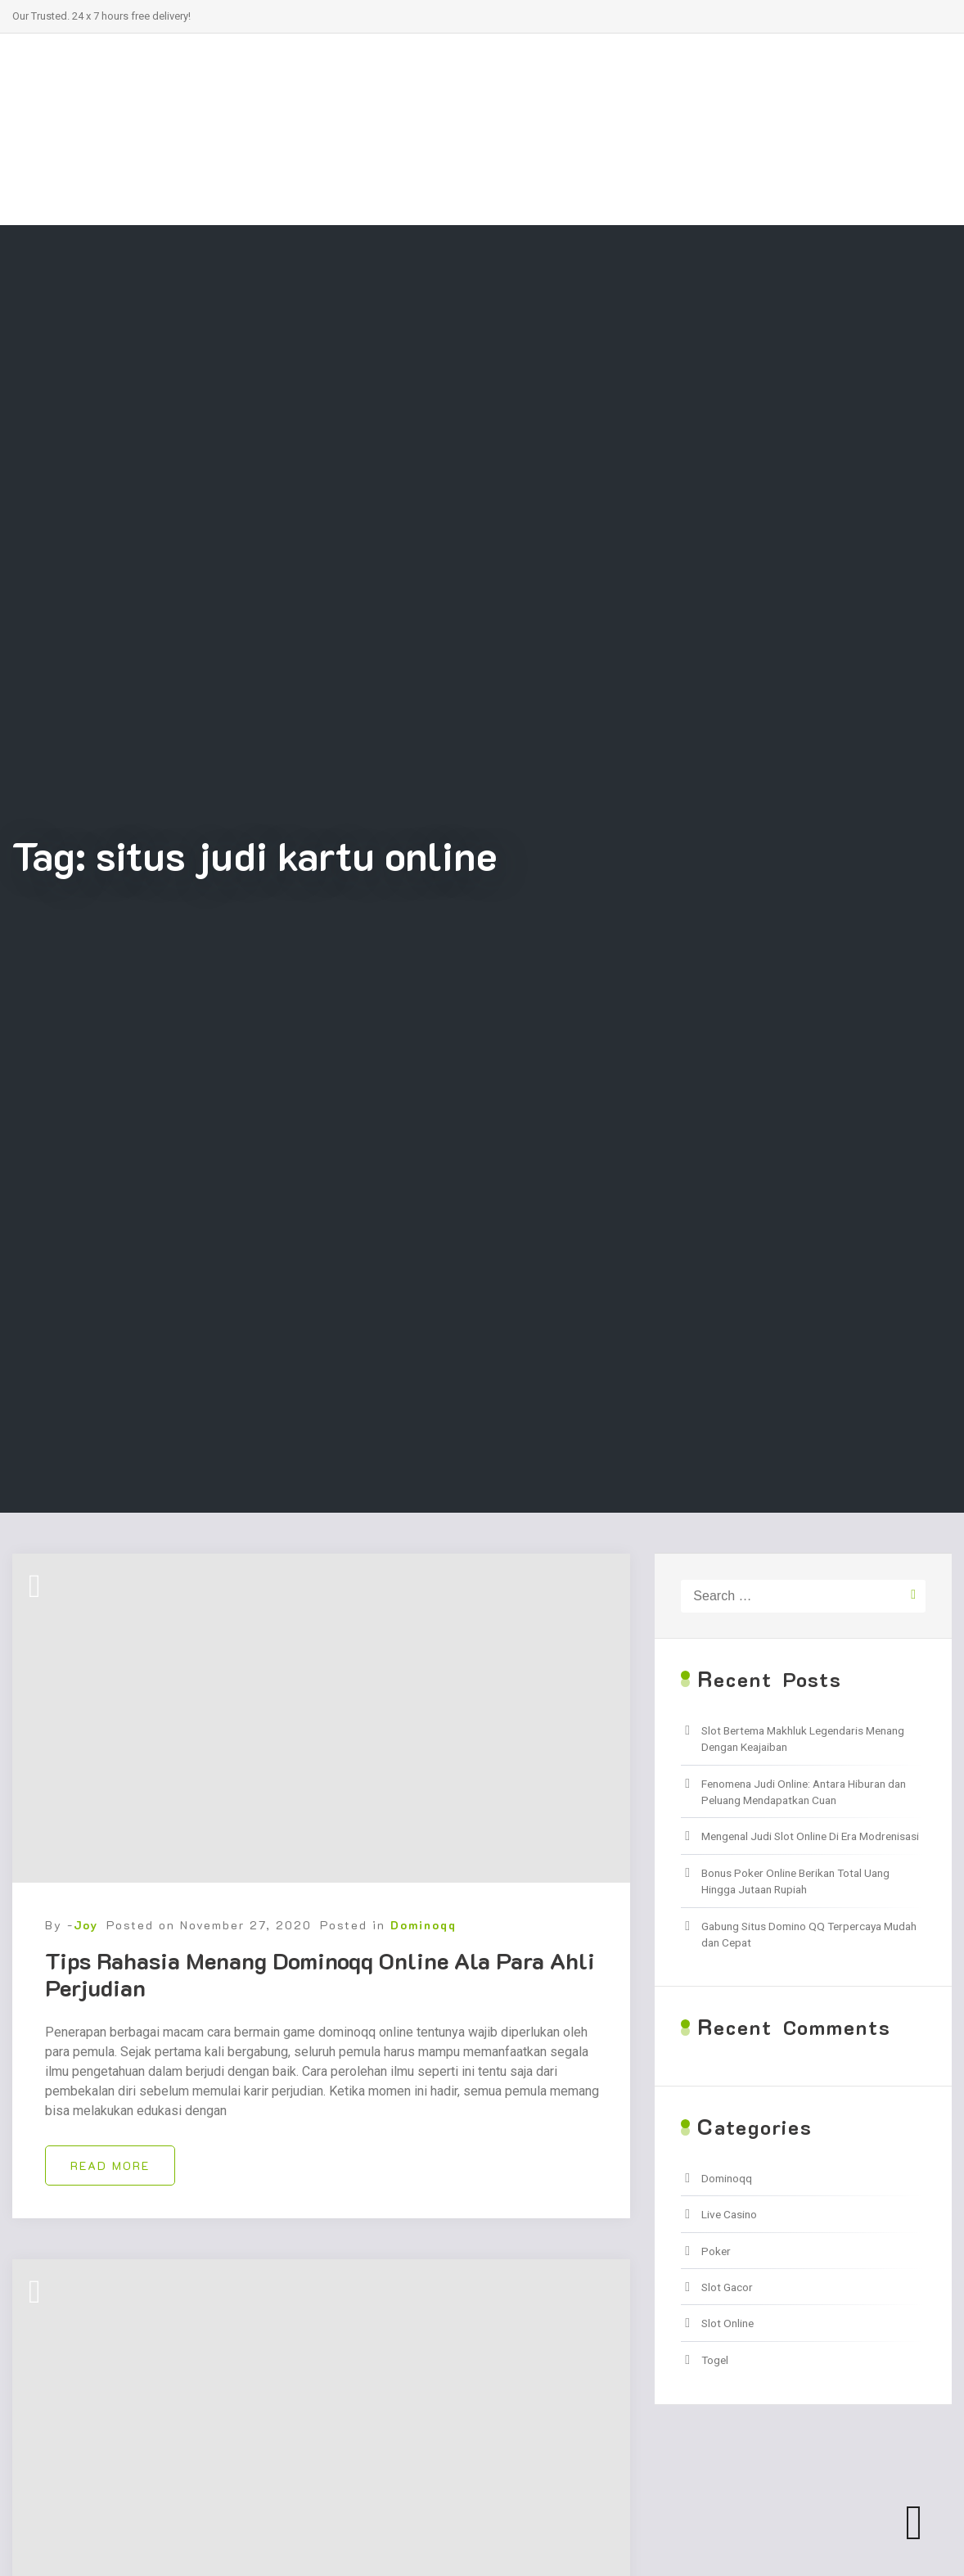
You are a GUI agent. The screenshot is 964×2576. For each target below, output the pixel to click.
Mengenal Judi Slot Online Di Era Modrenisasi (810, 1836)
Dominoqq (423, 1925)
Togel (714, 2359)
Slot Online (727, 2323)
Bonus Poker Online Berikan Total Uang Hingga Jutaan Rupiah (795, 1881)
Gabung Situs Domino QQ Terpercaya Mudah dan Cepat (809, 1934)
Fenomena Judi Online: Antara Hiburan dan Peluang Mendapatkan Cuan (803, 1792)
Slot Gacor (727, 2287)
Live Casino (729, 2214)
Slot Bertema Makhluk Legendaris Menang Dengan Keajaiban (802, 1738)
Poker (716, 2251)
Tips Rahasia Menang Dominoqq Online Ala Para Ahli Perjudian (320, 1974)
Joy (86, 1925)
